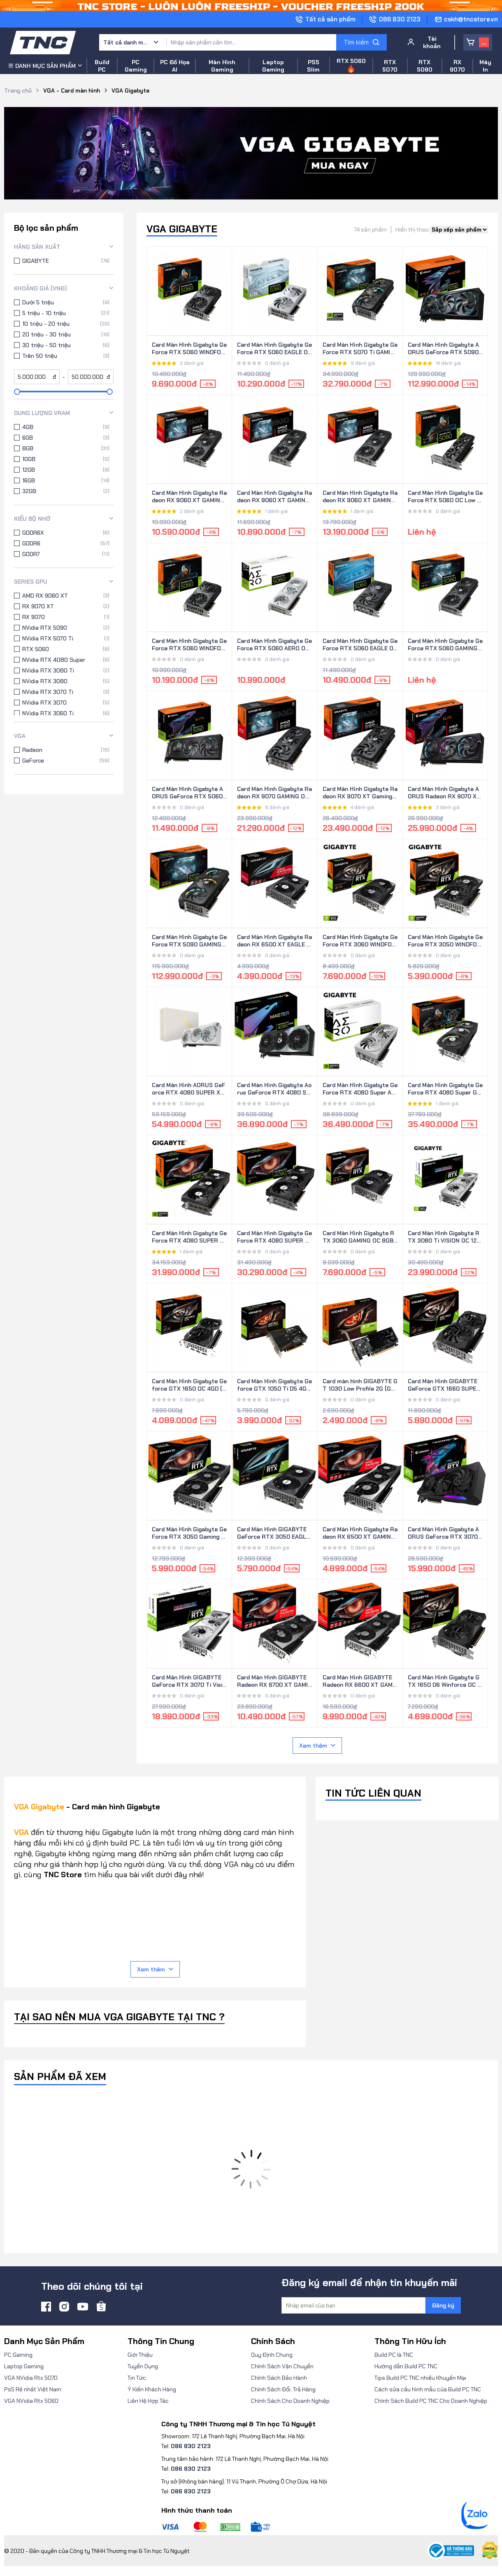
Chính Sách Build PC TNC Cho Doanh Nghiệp (430, 2400)
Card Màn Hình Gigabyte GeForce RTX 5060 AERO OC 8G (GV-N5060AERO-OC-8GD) (274, 645)
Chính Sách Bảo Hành (279, 2377)
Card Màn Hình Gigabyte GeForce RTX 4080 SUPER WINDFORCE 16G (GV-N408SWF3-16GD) (274, 1237)
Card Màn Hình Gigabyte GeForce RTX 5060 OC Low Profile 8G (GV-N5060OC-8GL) (445, 497)
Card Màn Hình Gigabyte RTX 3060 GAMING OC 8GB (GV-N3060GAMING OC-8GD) (360, 1237)
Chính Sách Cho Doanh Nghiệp (290, 2400)
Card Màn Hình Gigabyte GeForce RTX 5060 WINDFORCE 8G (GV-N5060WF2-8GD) (189, 349)
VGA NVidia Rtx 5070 (31, 2377)
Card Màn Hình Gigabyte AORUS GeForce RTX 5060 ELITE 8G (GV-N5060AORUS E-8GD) (189, 793)
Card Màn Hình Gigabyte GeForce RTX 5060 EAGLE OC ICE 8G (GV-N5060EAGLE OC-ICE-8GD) (274, 349)
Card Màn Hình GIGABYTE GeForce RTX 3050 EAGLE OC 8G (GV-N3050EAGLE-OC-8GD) (273, 1533)
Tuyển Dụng (143, 2366)
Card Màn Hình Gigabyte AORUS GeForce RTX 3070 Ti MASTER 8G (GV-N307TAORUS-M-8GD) (444, 1533)
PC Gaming (18, 2354)
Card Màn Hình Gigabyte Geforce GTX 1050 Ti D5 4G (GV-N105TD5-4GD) (274, 1385)
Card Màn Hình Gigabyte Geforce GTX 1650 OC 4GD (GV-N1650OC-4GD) (189, 1385)
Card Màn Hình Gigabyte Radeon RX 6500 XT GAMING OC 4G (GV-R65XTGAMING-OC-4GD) (360, 1533)
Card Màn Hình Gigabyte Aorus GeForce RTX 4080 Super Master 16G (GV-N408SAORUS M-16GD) (274, 1089)
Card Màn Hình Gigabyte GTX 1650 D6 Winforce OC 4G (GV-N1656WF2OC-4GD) (444, 1681)
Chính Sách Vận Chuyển (282, 2366)
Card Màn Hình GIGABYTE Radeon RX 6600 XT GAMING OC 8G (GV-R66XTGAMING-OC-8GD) (360, 1681)
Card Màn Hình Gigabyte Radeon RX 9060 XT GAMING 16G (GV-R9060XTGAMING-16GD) (360, 497)
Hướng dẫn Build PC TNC (405, 2366)
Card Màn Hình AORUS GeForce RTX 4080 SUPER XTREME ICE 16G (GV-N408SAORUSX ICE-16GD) (189, 1089)
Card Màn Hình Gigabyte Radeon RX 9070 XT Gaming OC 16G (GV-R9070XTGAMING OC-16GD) (360, 793)
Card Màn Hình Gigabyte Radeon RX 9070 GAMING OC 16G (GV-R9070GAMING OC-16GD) (274, 793)
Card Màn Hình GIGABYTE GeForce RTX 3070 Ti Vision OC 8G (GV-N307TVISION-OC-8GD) (189, 1681)
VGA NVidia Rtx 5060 (31, 2400)
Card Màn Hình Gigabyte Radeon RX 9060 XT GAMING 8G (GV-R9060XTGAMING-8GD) (189, 497)
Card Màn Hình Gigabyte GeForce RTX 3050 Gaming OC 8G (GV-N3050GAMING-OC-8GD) (189, 1533)
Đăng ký (443, 2305)
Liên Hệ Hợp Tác (148, 2400)
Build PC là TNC (393, 2354)
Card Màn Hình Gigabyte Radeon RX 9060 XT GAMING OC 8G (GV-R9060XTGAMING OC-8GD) (274, 497)
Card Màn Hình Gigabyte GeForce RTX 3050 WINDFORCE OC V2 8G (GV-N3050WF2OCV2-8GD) (445, 941)
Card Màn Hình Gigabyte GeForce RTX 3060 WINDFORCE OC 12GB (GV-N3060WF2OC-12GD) (360, 941)
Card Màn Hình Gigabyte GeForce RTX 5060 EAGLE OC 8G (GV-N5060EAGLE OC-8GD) (360, 645)
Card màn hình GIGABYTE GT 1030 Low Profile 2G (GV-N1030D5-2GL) (360, 1385)
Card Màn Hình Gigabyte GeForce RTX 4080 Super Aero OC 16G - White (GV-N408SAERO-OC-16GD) (360, 1089)
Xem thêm (317, 1745)
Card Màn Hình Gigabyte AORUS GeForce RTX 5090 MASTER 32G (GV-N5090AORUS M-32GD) (444, 349)
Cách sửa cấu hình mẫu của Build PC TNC (427, 2389)
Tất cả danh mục (126, 42)
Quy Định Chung (272, 2354)
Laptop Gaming (24, 2366)
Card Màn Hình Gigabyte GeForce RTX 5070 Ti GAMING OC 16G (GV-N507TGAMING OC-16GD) (360, 349)
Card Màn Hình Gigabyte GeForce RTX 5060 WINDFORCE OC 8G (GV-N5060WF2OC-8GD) (189, 645)
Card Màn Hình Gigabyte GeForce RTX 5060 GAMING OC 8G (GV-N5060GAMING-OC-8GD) (445, 645)
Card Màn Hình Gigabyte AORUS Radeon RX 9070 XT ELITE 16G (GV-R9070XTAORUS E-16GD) (444, 793)
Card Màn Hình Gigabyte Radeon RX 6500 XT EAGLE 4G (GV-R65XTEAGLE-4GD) (274, 941)
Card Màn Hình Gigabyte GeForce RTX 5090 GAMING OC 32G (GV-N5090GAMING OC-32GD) (189, 941)
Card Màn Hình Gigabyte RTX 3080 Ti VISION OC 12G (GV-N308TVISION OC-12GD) (444, 1237)
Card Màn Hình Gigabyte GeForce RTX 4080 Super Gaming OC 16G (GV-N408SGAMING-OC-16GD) (445, 1089)
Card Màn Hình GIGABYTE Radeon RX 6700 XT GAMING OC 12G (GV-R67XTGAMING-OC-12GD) (274, 1681)
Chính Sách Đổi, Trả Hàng (283, 2389)
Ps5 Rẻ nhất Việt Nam (32, 2389)
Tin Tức (137, 2377)
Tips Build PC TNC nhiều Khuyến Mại (420, 2377)
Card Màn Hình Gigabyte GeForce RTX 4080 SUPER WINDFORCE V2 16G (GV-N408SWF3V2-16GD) (189, 1237)
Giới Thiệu (140, 2354)
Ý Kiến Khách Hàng (152, 2389)
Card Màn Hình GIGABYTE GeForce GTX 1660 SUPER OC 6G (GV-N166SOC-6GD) (445, 1385)
